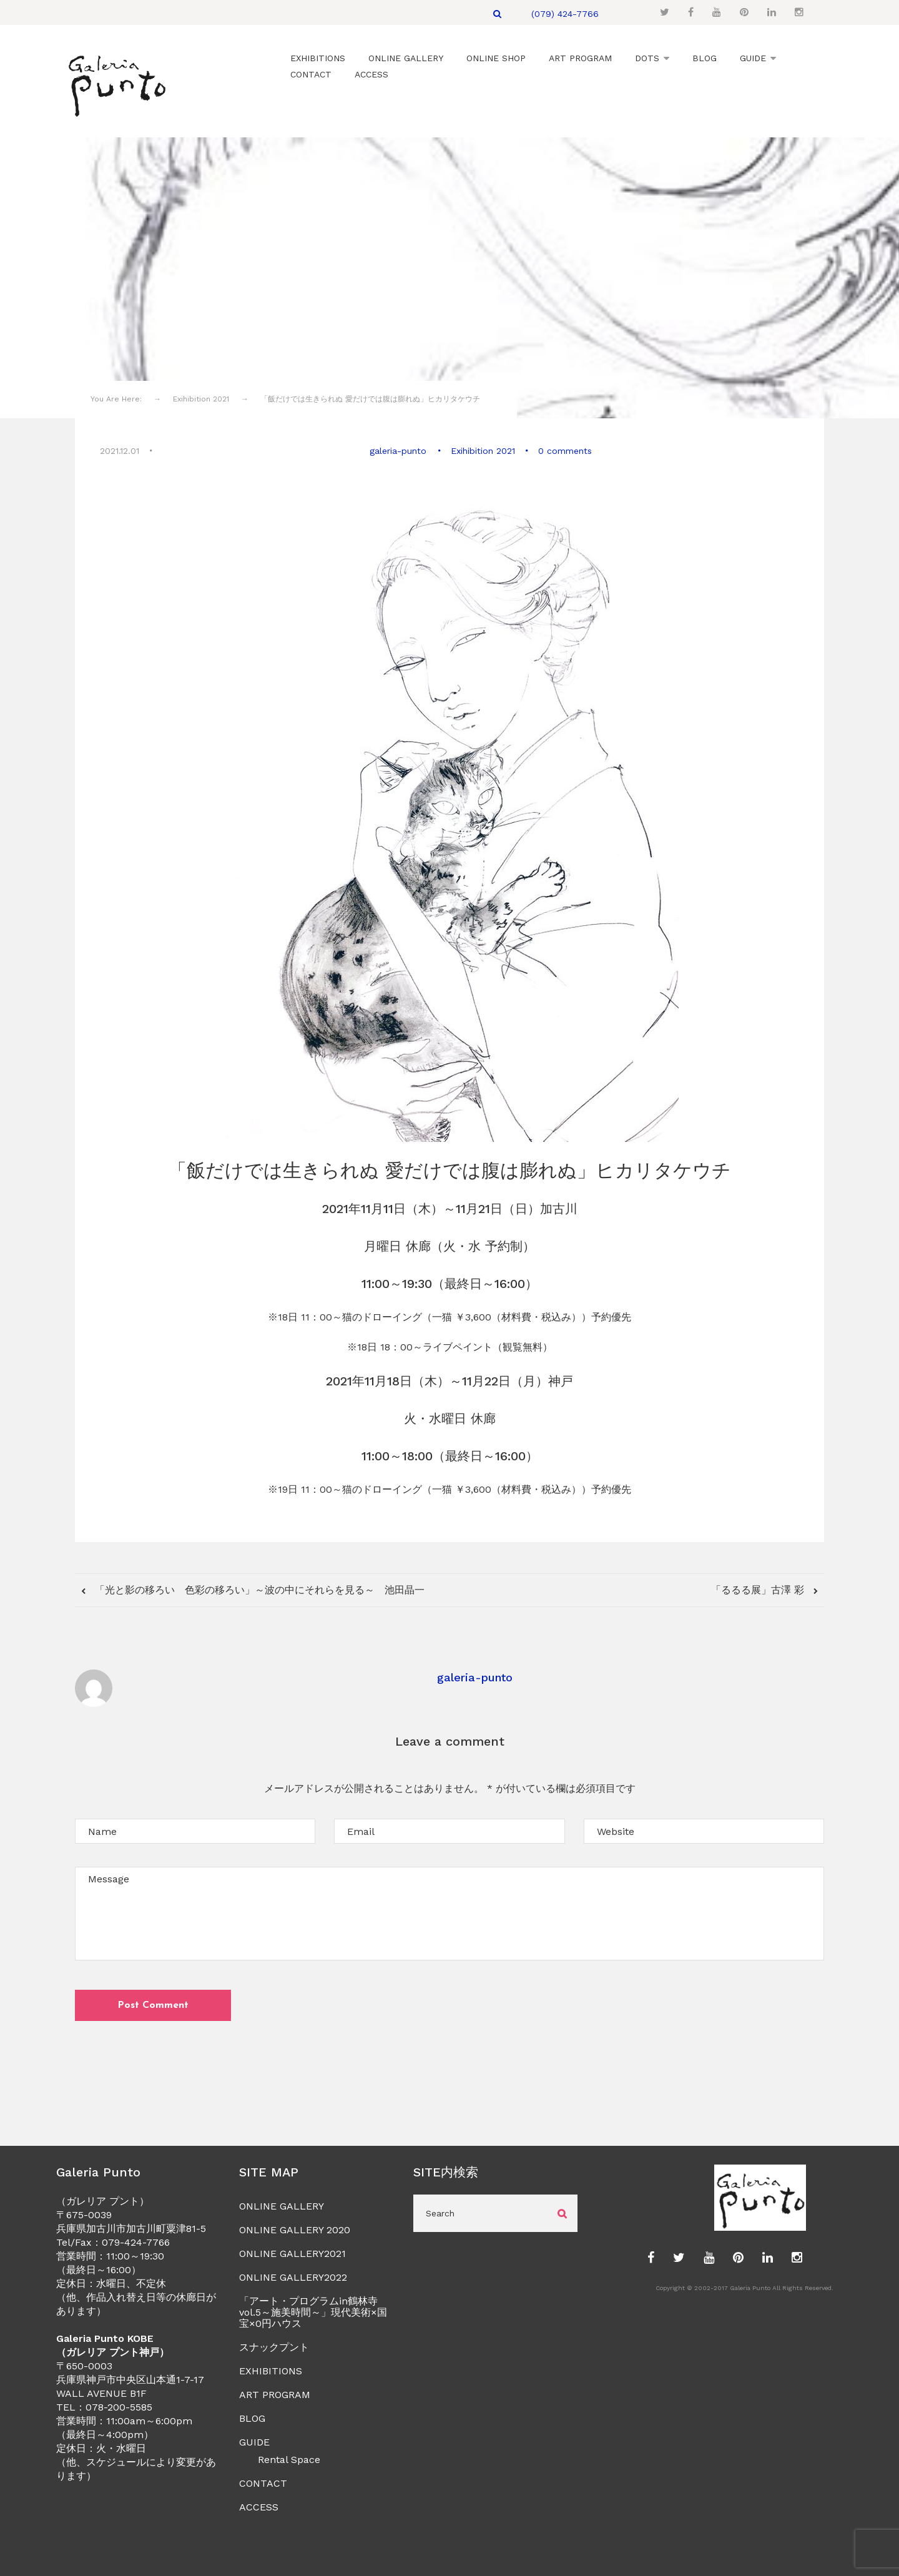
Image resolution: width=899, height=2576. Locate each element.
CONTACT (263, 2482)
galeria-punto (398, 450)
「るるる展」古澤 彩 (759, 1588)
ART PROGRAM (274, 2393)
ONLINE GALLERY (281, 2205)
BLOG (252, 2417)
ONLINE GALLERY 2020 (294, 2228)
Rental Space (289, 2458)
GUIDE (254, 2441)
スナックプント (274, 2346)
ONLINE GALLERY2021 (292, 2252)
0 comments (564, 449)
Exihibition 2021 (482, 450)
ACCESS (258, 2506)
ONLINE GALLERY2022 (293, 2276)
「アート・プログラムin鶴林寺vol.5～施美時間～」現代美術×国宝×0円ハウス (313, 2311)
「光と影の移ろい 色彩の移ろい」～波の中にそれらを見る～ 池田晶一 (258, 1588)
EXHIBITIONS (270, 2370)
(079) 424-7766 (565, 14)
